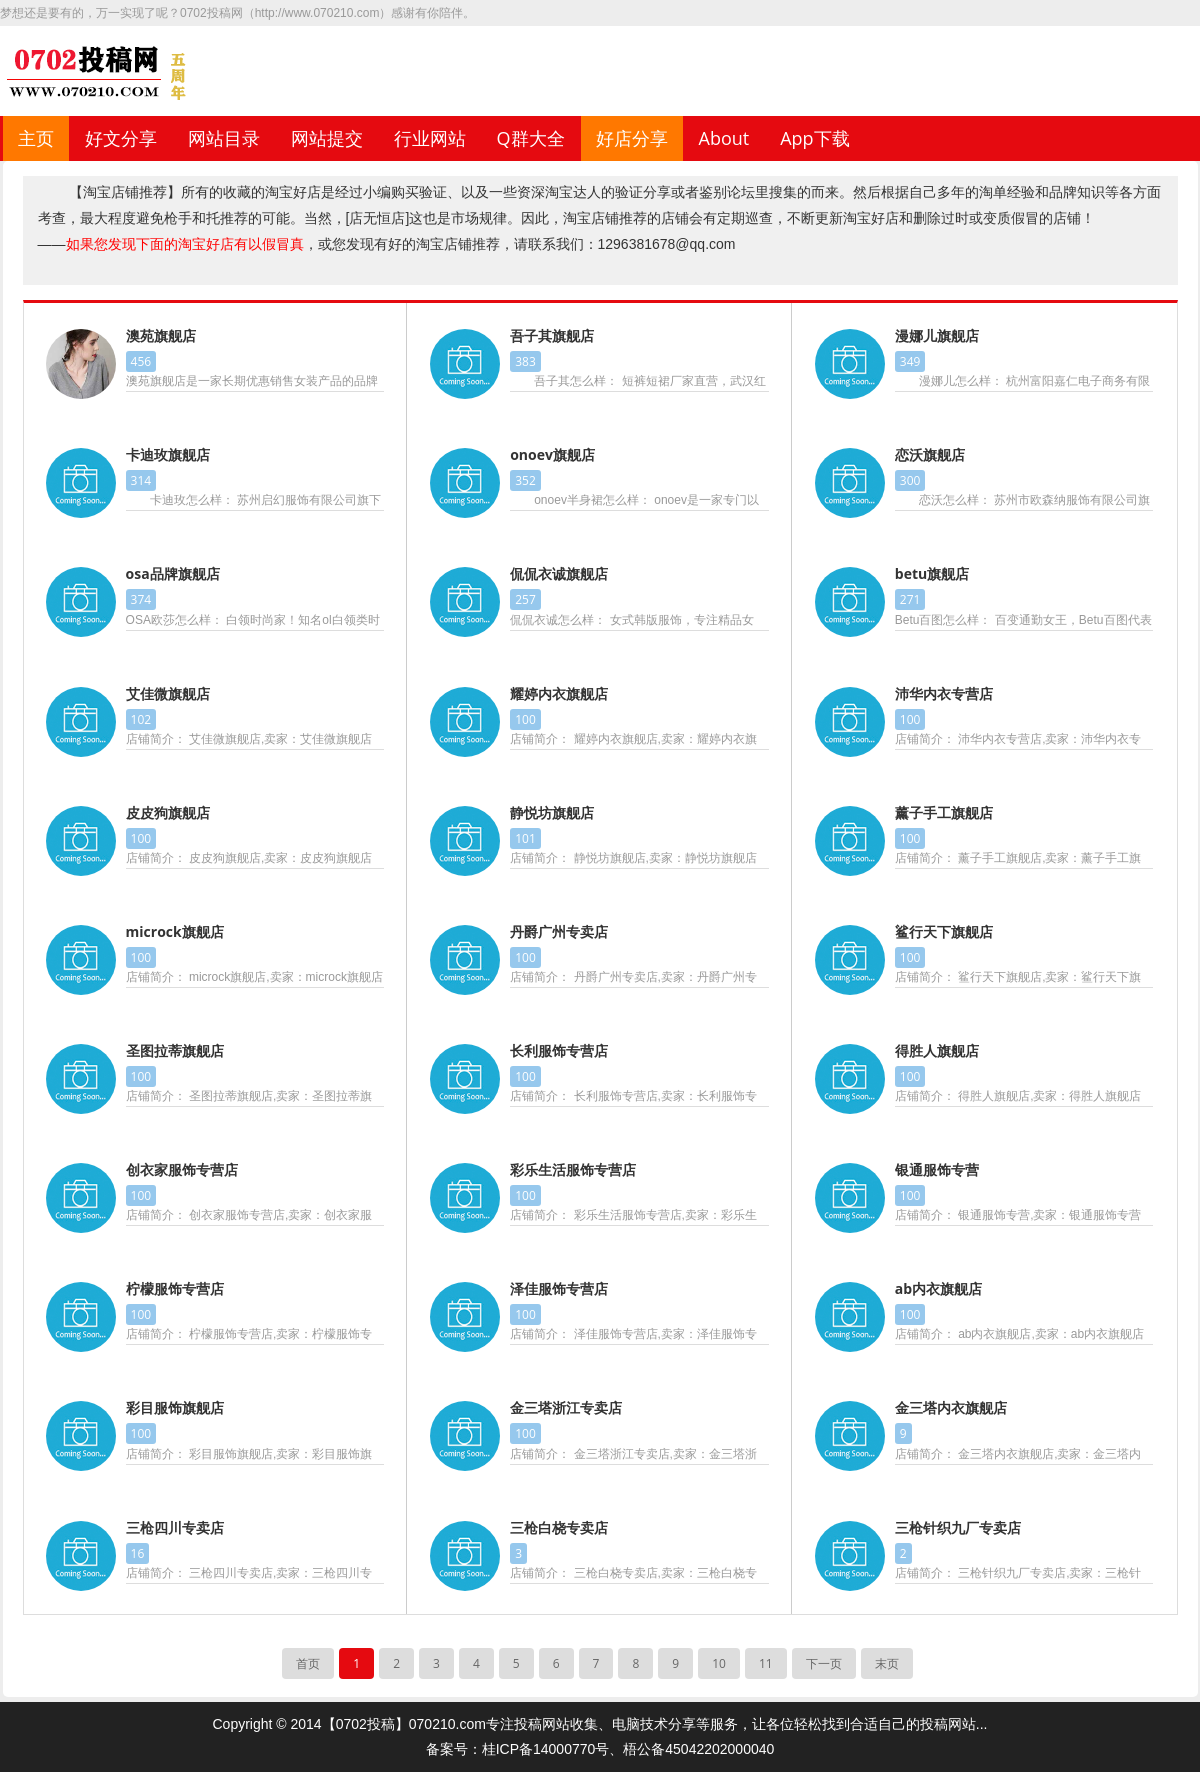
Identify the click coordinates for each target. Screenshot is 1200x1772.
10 (719, 1663)
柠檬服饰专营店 (175, 1288)
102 (141, 719)
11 (766, 1663)
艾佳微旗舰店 (168, 693)
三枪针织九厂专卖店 (958, 1527)
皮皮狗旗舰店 (168, 812)
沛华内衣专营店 (944, 693)
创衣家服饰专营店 (182, 1169)
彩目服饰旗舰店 (175, 1407)
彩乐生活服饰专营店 (573, 1169)
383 (525, 361)
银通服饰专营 (937, 1169)
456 (141, 361)
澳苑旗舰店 (161, 335)
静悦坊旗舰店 (552, 812)
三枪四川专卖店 (175, 1527)
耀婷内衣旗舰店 (559, 693)
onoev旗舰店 (552, 454)
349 (910, 361)
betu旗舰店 (932, 573)
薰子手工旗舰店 (944, 812)
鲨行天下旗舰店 (944, 931)
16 (138, 1553)
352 (525, 480)
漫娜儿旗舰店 (937, 335)
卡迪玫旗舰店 (168, 454)
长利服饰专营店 (559, 1050)
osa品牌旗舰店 (173, 573)
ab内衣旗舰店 (938, 1288)
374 (141, 599)
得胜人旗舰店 (937, 1050)
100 (525, 719)
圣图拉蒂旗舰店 (175, 1050)
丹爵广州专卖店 (559, 931)
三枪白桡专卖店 (559, 1527)
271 (910, 599)
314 (141, 480)
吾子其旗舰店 (552, 335)
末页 (887, 1663)
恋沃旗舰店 (930, 454)
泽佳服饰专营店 (559, 1288)
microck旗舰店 (175, 931)
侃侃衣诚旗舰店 (559, 573)
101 (525, 838)
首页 (308, 1663)
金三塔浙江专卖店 (566, 1407)
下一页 (824, 1663)
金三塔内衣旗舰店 (951, 1407)
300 (910, 480)
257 (525, 599)
